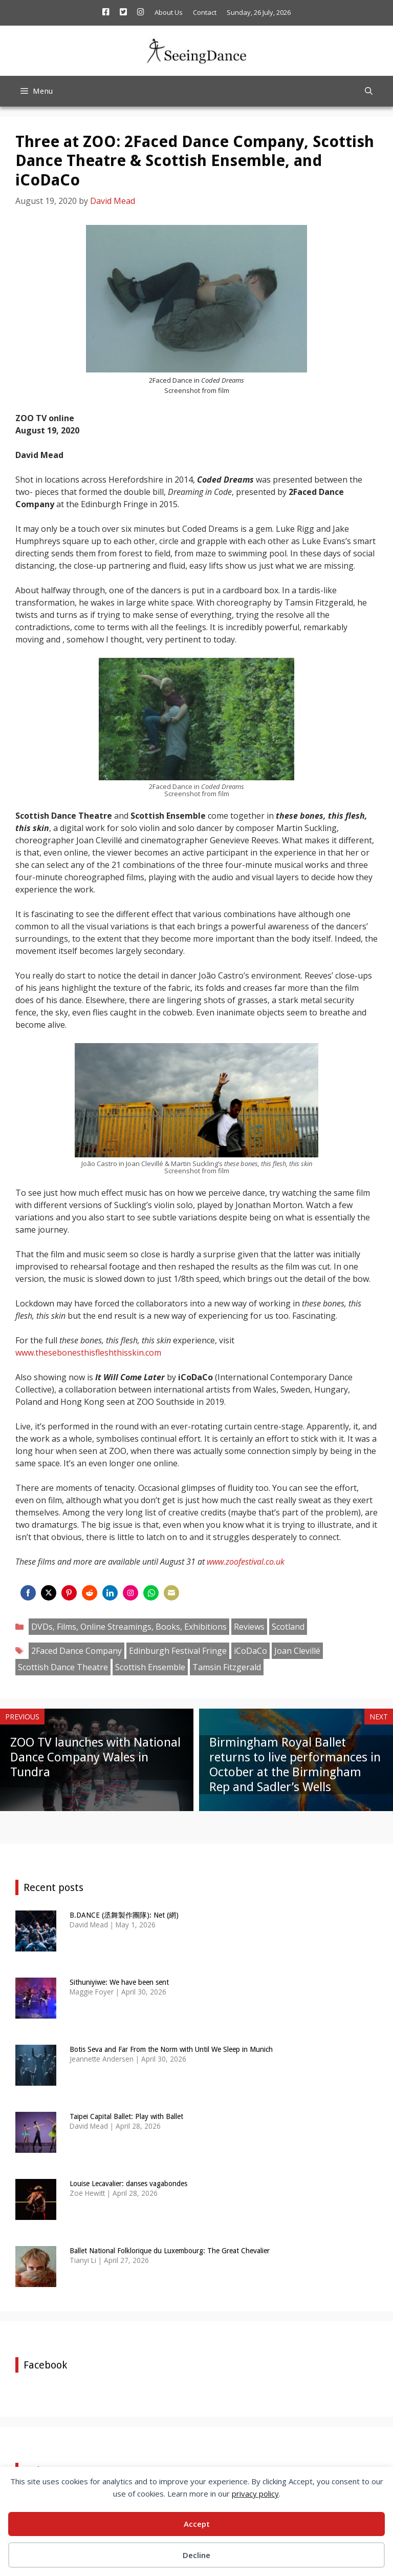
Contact (204, 12)
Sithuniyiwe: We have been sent (119, 1982)
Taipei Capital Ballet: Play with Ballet (126, 2116)
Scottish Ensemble (150, 1667)
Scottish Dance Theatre (63, 1667)
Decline (196, 2555)
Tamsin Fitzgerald (226, 1667)
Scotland (288, 1626)
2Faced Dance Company (76, 1650)
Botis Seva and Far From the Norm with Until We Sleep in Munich (171, 2049)
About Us (169, 12)
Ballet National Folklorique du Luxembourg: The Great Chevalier (170, 2251)
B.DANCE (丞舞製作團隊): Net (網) (124, 1915)
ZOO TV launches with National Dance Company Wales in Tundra (95, 1757)
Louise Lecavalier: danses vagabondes (128, 2183)
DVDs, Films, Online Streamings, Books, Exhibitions (129, 1626)
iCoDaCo (250, 1650)
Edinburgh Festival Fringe (178, 1650)
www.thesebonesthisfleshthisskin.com (88, 1352)
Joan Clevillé (297, 1650)
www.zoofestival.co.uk (246, 1561)
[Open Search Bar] (369, 91)
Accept (197, 2524)
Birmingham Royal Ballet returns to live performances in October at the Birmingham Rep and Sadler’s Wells (295, 1764)
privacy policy (255, 2493)
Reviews (249, 1626)
